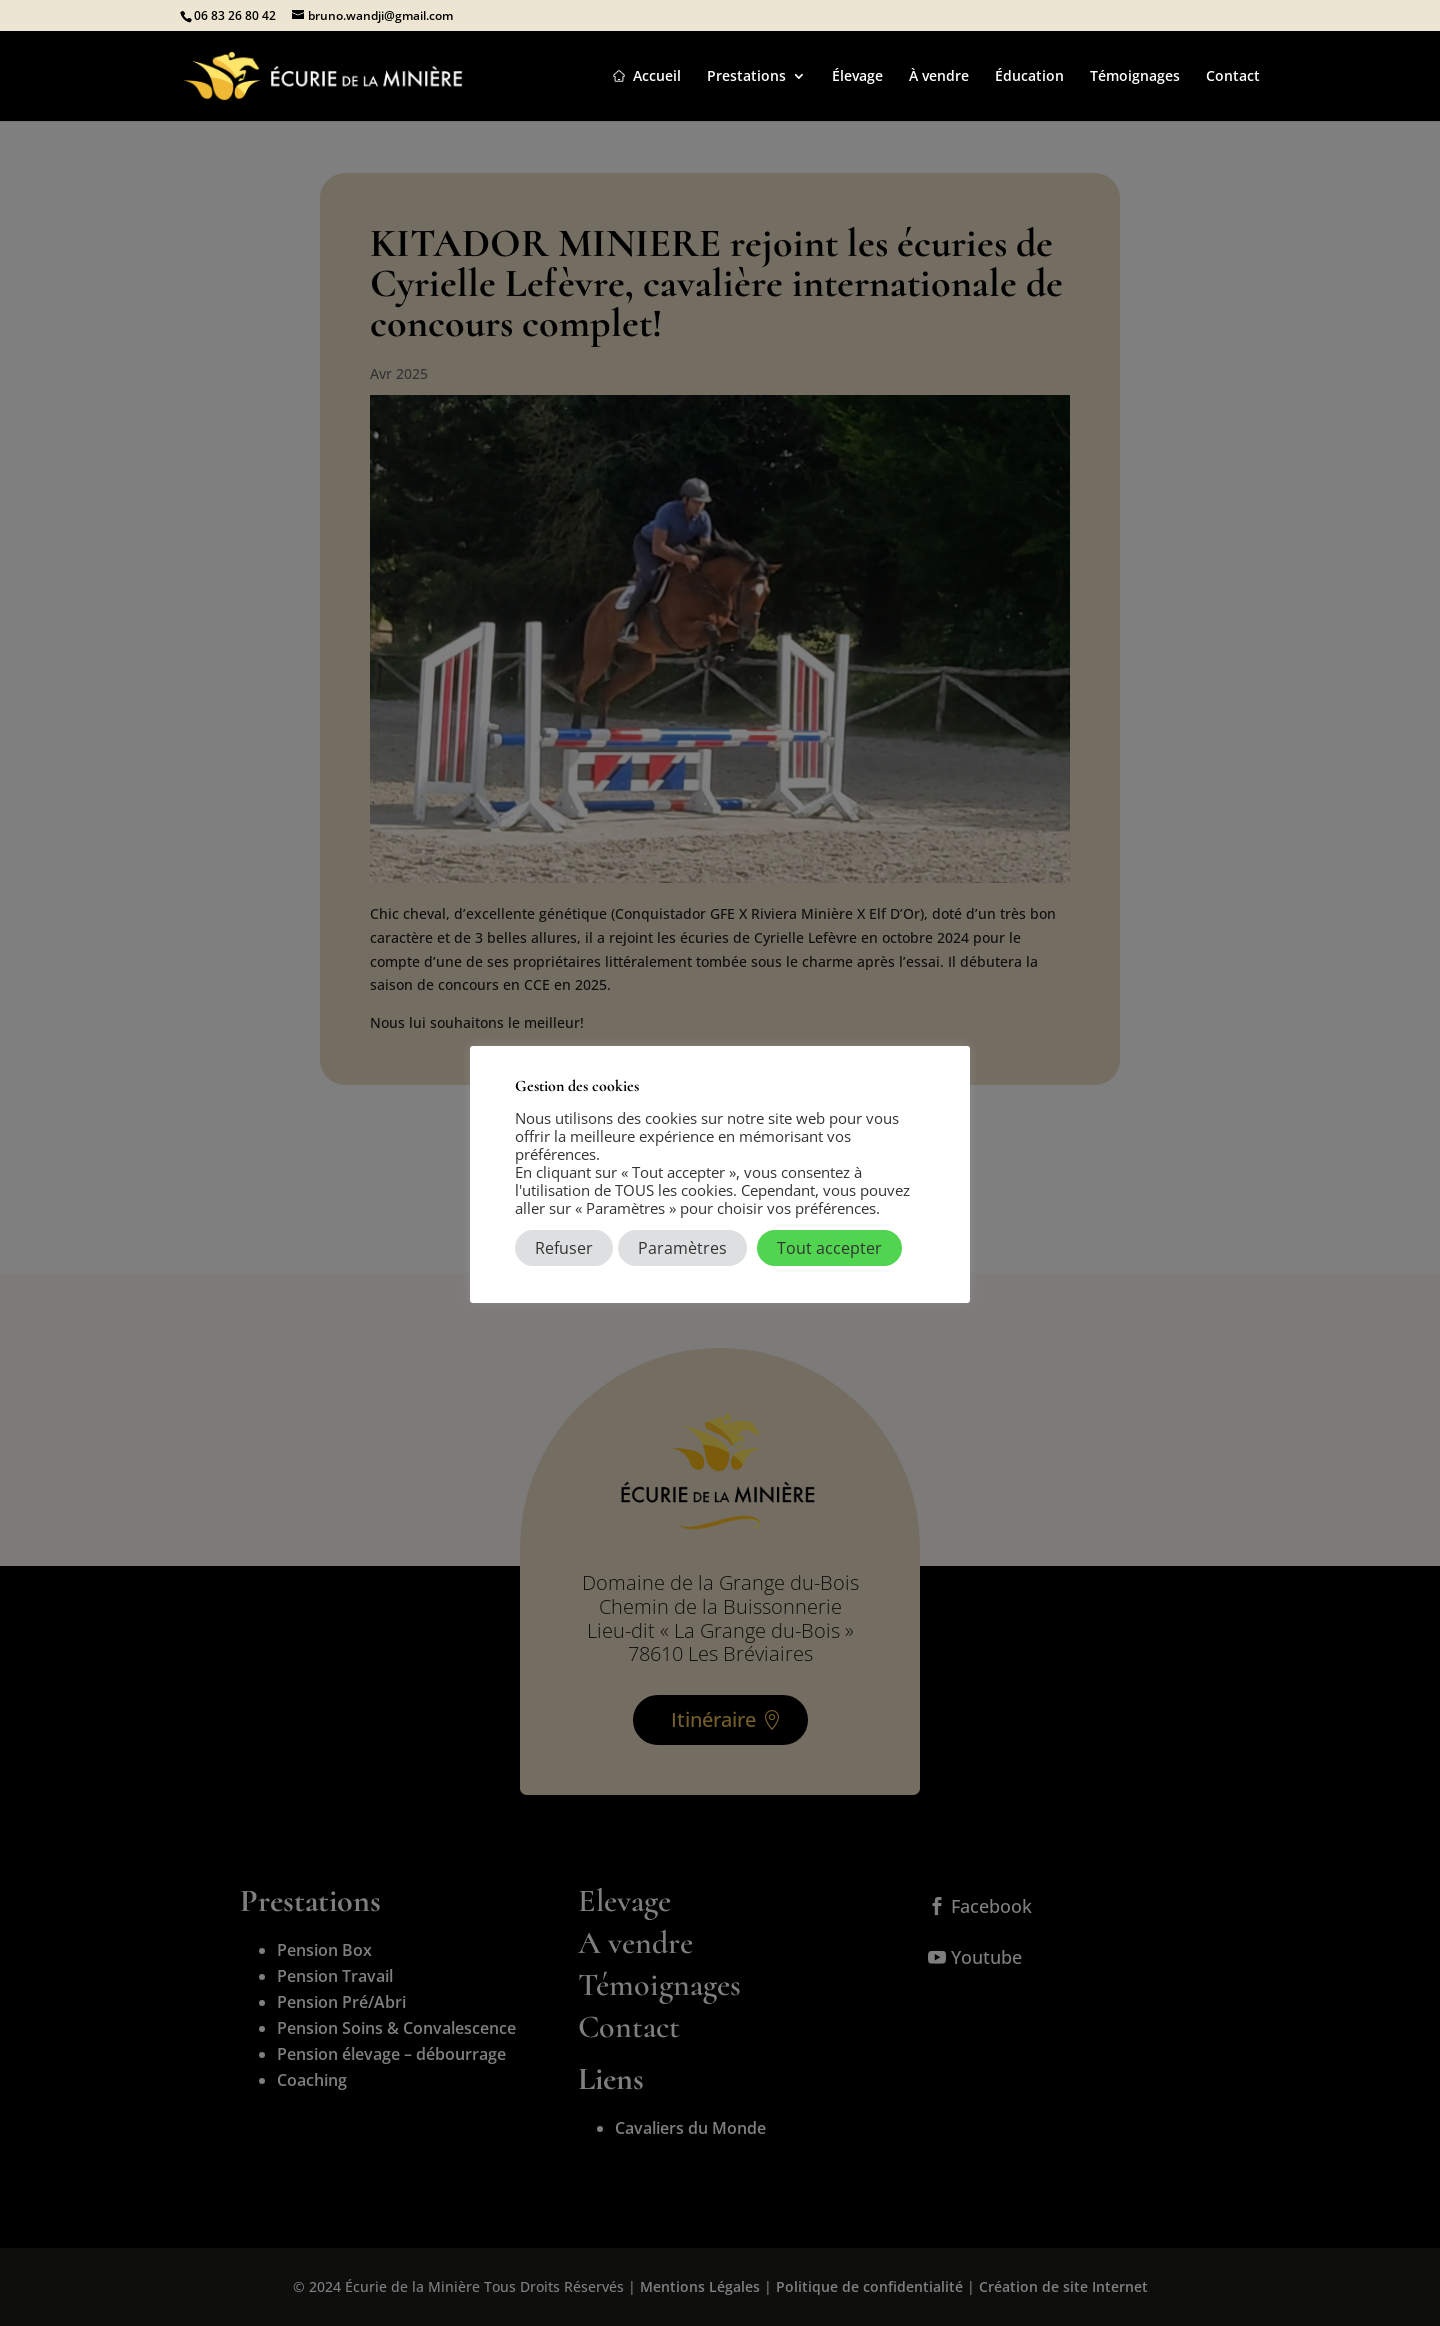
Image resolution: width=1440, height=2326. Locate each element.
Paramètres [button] (682, 1248)
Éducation (1029, 77)
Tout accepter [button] (829, 1248)
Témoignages (1135, 77)
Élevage (857, 77)
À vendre (939, 77)
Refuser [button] (564, 1248)
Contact (1233, 77)
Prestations (746, 77)
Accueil (657, 77)
